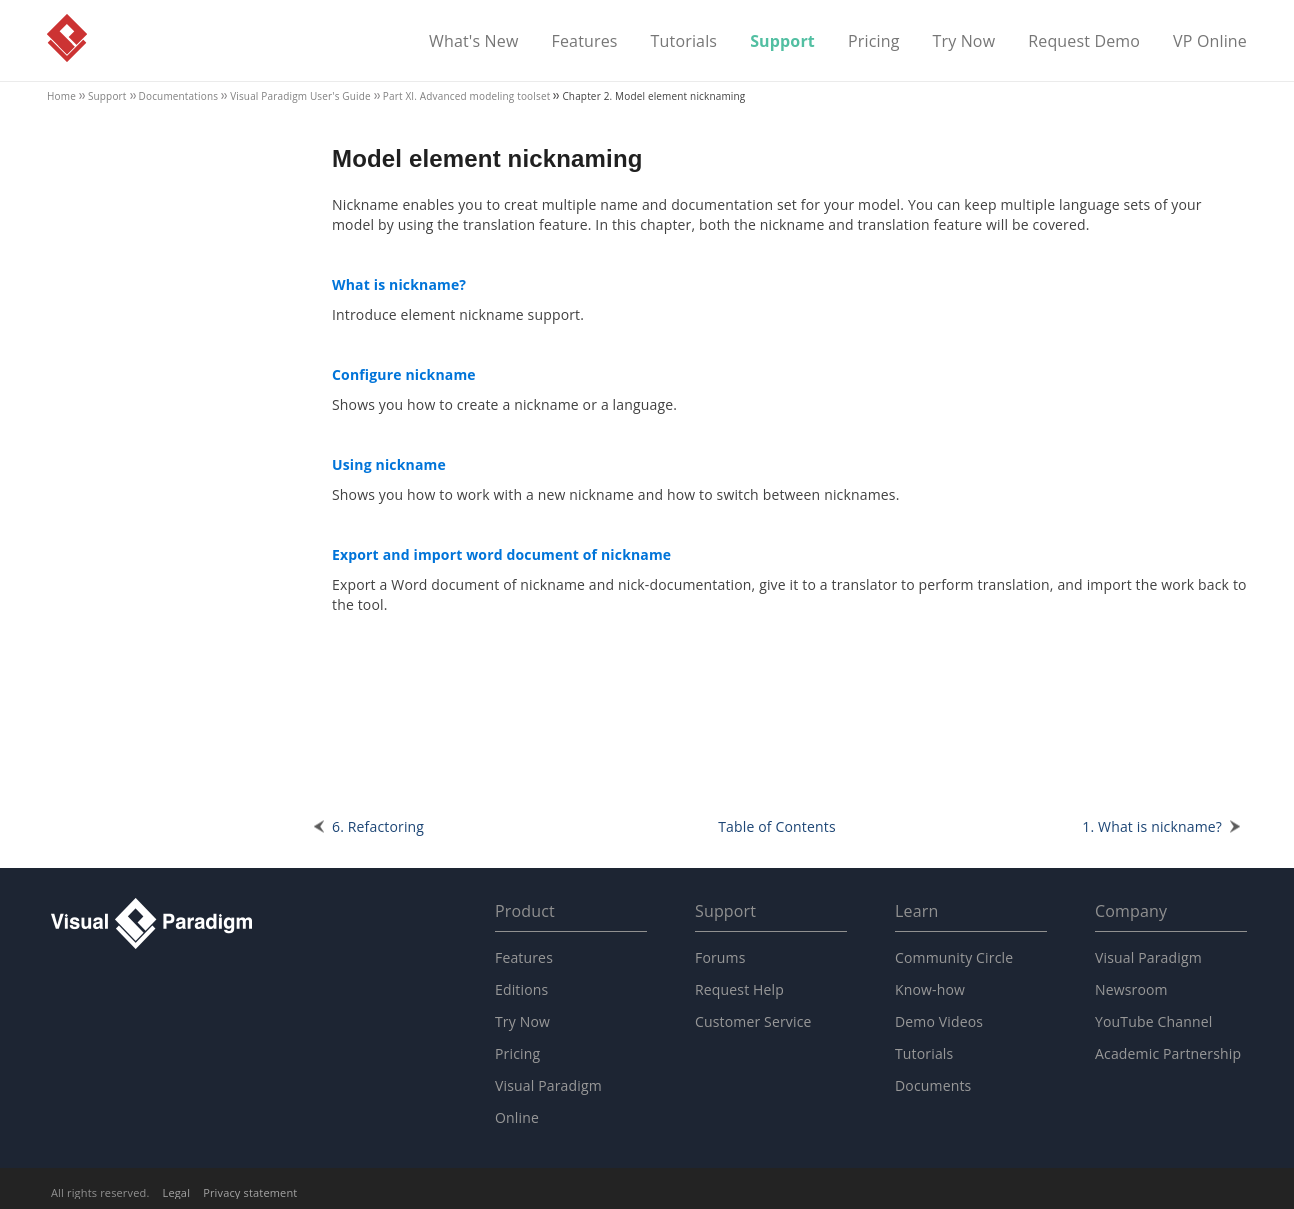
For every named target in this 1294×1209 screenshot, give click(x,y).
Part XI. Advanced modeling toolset (467, 96)
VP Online (1210, 42)
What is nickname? (399, 284)
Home (61, 96)
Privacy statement (250, 1192)
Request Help (739, 989)
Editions (521, 989)
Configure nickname (404, 374)
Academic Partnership (1168, 1053)
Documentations (179, 96)
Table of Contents (777, 826)
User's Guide (300, 96)
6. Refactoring (378, 826)
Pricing (874, 42)
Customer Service (753, 1021)
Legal (177, 1192)
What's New (474, 42)
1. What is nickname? (1152, 826)
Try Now (963, 42)
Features (585, 42)
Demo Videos (939, 1021)
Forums (720, 957)
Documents (933, 1085)
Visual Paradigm (67, 38)
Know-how (930, 989)
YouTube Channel (1153, 1021)
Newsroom (1131, 989)
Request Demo (1084, 42)
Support (782, 42)
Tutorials (684, 42)
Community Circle (954, 957)
